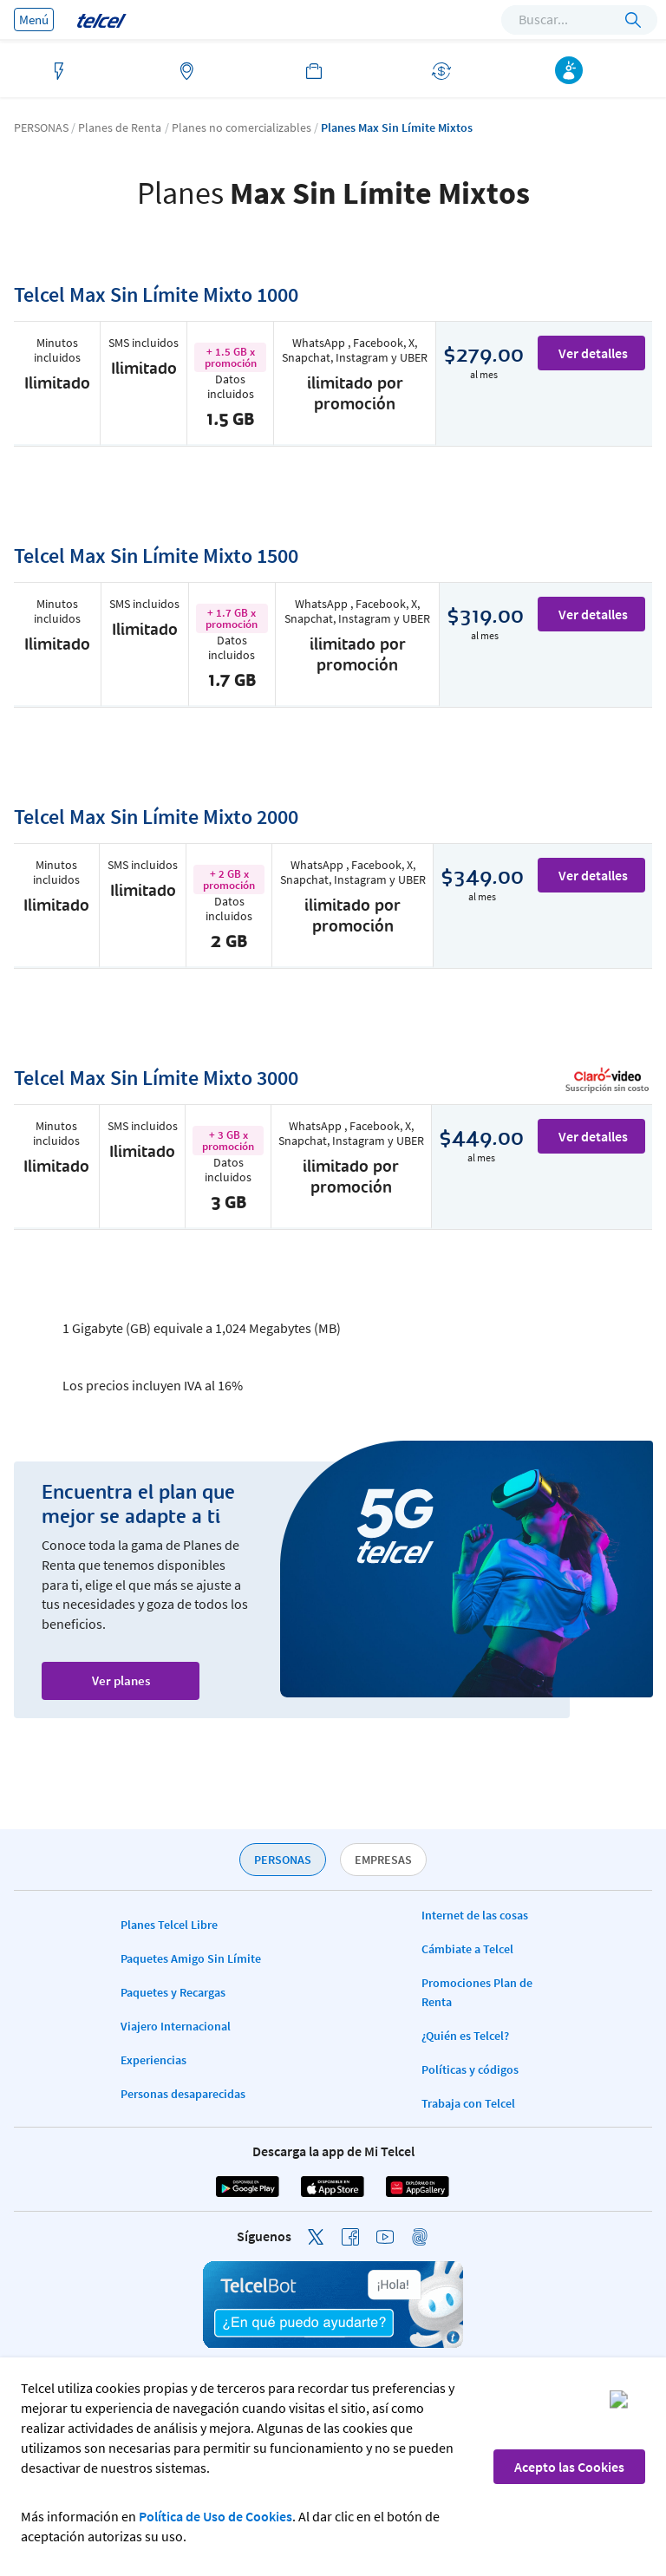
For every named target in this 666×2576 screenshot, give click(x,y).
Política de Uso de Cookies (215, 2516)
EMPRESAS (383, 1859)
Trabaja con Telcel (468, 2103)
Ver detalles (593, 353)
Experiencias (153, 2060)
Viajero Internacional (176, 2026)
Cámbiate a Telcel (467, 1949)
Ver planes (121, 1680)
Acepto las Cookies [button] (569, 2466)
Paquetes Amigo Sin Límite (191, 1958)
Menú (34, 19)
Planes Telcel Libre (169, 1924)
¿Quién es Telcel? (465, 2035)
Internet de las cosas (474, 1915)
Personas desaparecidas (183, 2094)
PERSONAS (282, 1859)
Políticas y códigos (470, 2069)
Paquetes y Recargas (173, 1992)
